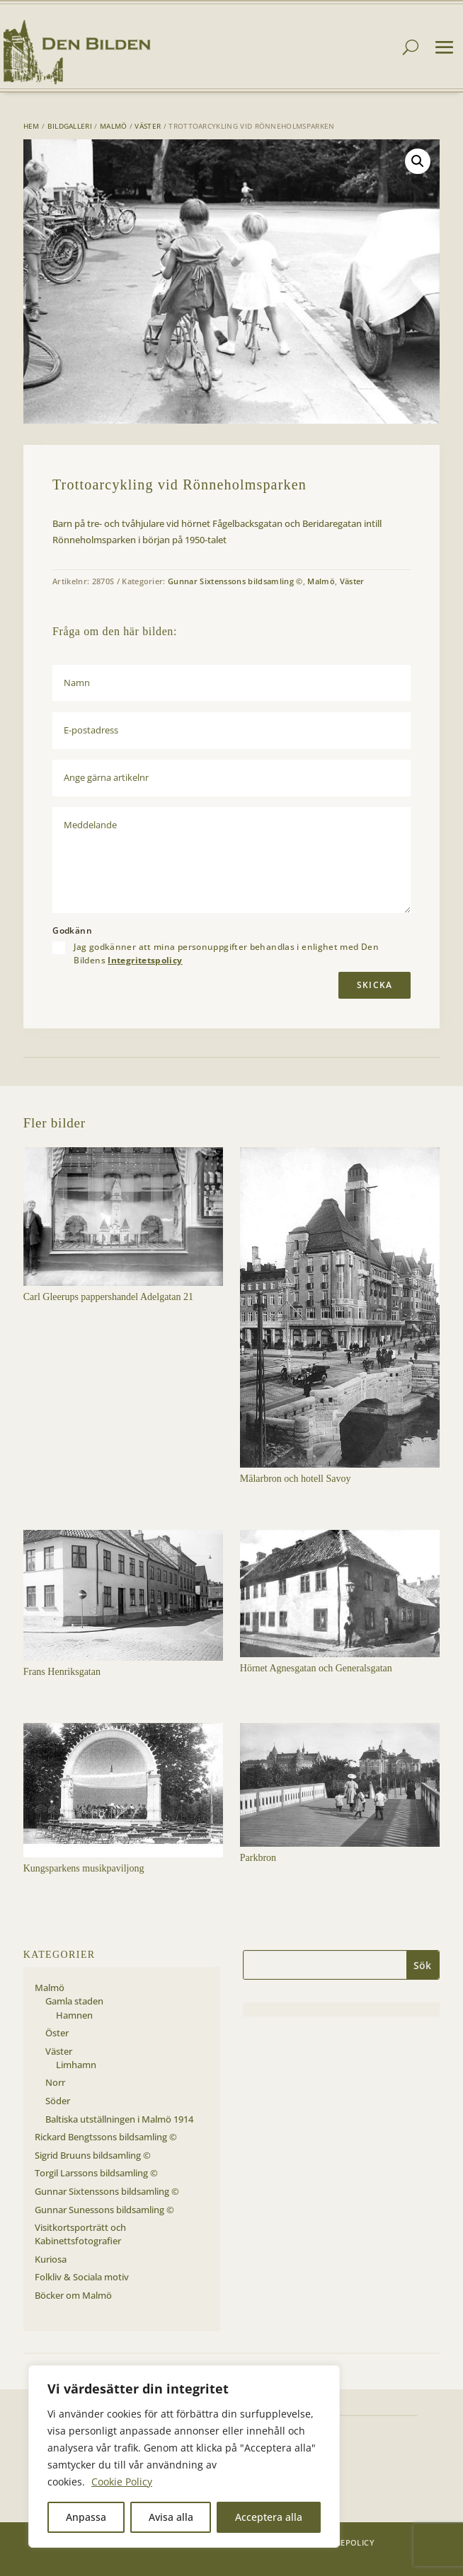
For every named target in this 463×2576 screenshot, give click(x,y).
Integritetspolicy (145, 960)
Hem (31, 126)
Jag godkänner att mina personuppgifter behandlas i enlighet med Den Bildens (226, 953)
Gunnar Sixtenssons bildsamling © (235, 581)
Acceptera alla (268, 2517)
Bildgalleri (69, 126)
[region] (184, 2456)
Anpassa (86, 2517)
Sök (422, 1965)
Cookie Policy (121, 2481)
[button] (417, 161)
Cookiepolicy (344, 2542)
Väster (148, 126)
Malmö (113, 126)
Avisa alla (171, 2517)
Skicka (374, 985)
